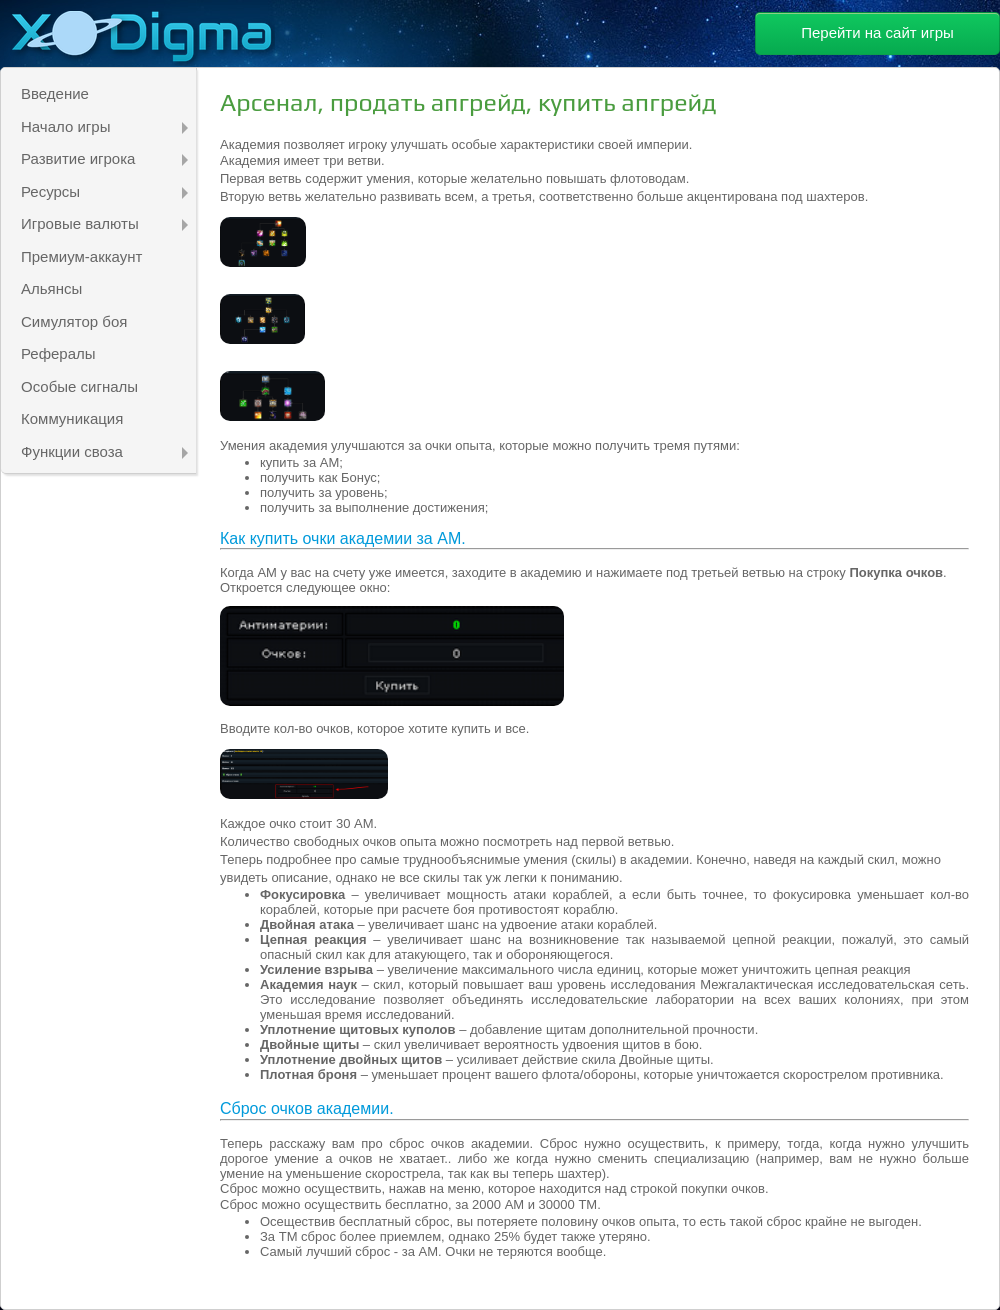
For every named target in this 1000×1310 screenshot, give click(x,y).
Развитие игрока (104, 158)
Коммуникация (72, 418)
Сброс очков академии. (307, 1108)
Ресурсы (104, 191)
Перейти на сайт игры (877, 32)
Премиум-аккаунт (81, 256)
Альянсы (51, 288)
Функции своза (104, 451)
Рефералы (58, 353)
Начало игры (104, 126)
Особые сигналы (79, 386)
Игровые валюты (104, 223)
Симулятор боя (74, 321)
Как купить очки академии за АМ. (343, 538)
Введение (55, 93)
